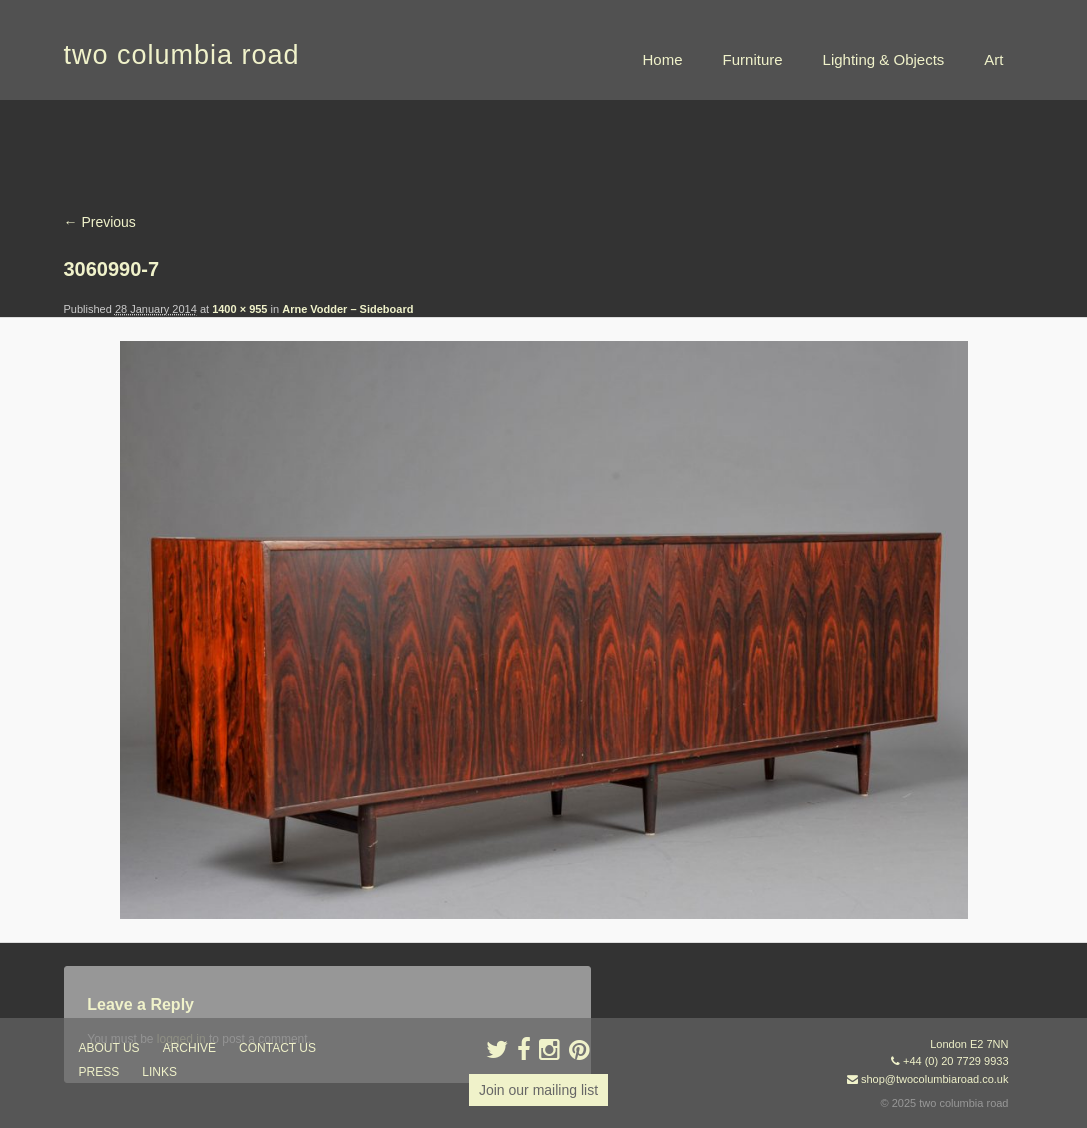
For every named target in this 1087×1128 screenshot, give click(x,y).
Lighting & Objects (884, 59)
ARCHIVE (189, 1048)
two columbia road (182, 55)
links (159, 1072)
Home (663, 59)
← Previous (100, 222)
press (99, 1072)
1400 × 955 (239, 309)
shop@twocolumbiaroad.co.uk (935, 1079)
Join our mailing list (538, 1090)
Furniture (753, 59)
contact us (277, 1048)
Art (993, 59)
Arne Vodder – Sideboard (347, 309)
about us (109, 1048)
